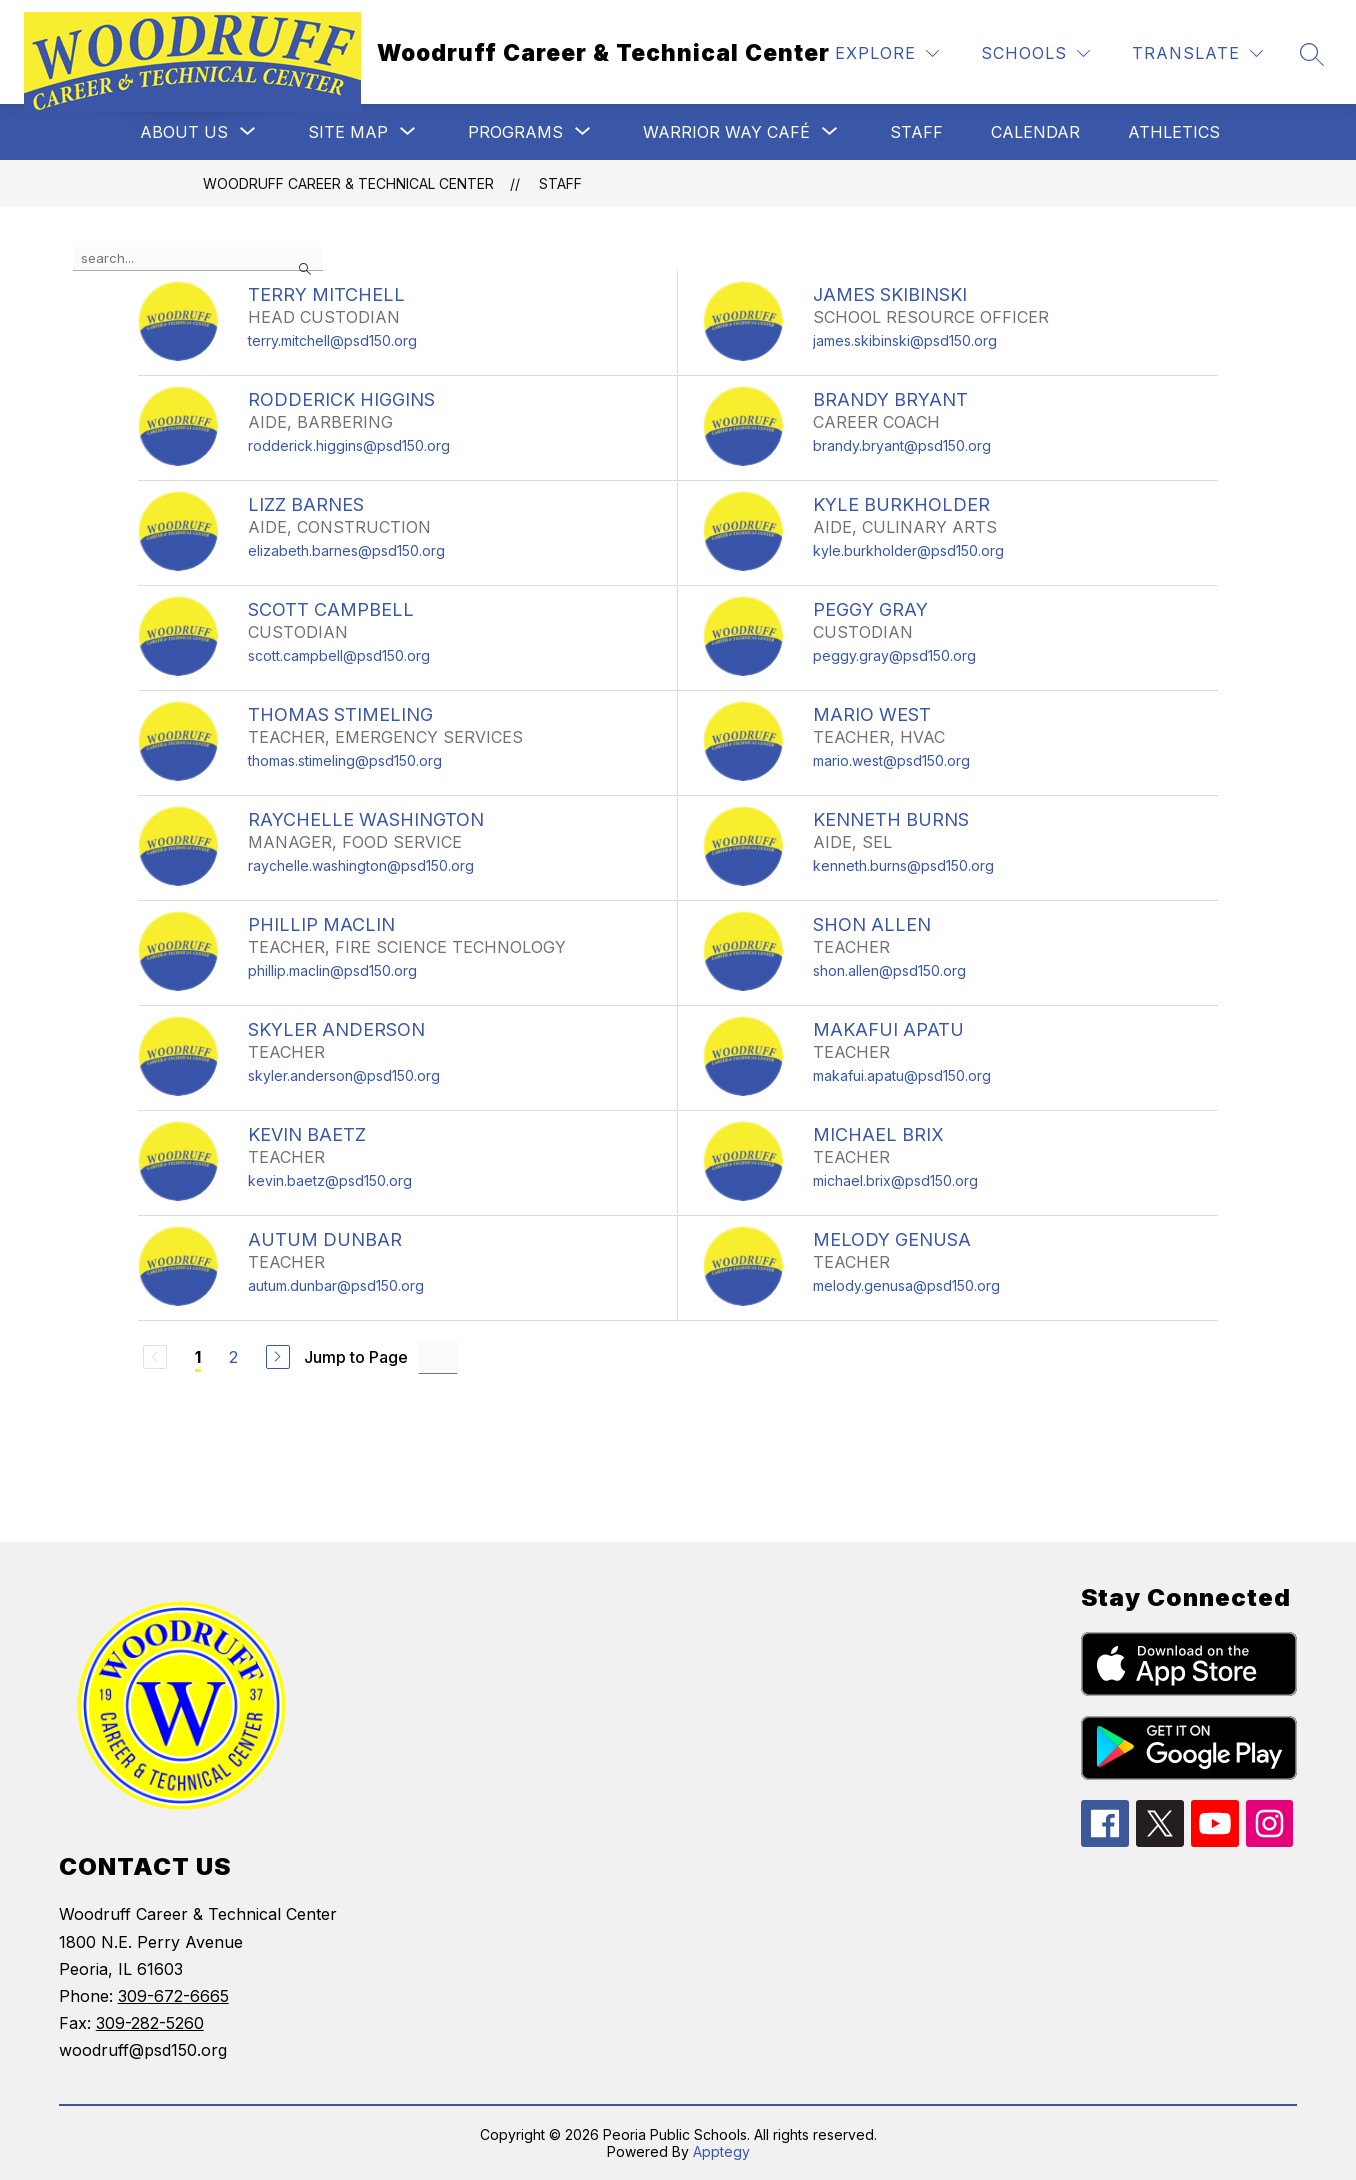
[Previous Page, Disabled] (155, 1357)
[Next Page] (278, 1357)
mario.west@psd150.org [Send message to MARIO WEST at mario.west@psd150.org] (891, 760)
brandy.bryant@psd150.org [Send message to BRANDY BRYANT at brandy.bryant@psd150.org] (902, 445)
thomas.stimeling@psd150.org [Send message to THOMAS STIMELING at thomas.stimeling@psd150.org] (345, 760)
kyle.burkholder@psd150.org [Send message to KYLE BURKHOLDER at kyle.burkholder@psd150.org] (908, 550)
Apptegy (721, 2151)
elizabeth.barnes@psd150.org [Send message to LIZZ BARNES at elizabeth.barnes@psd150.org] (346, 550)
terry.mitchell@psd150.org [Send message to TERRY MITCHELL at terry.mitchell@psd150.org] (332, 340)
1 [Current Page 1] (198, 1357)
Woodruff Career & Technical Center (348, 183)
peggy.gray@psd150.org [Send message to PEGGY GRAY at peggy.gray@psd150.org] (894, 655)
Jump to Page (356, 1357)
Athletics (1174, 132)
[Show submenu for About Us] (184, 132)
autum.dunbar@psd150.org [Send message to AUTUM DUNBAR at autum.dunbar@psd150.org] (336, 1285)
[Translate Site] (1197, 53)
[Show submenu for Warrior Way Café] (726, 132)
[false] (198, 259)
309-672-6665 (173, 1996)
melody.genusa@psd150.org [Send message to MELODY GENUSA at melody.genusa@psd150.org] (906, 1285)
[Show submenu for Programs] (515, 132)
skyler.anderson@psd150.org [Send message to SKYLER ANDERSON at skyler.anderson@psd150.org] (344, 1075)
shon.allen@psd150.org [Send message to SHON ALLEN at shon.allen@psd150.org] (889, 970)
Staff (916, 132)
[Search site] (1312, 54)
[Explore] (887, 53)
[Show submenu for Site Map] (348, 132)
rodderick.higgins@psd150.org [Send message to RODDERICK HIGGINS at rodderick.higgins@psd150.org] (349, 445)
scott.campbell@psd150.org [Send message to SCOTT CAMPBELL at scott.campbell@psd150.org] (339, 655)
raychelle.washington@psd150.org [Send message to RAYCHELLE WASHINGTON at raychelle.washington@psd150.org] (361, 865)
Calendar (1035, 132)
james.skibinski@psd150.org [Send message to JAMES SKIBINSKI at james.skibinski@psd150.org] (905, 340)
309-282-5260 (150, 2023)
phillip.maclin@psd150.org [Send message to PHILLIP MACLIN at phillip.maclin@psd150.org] (332, 970)
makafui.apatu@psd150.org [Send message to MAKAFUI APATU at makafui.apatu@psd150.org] (902, 1075)
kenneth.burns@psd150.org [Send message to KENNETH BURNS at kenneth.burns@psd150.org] (903, 865)
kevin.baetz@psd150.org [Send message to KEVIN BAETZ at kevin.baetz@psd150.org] (330, 1180)
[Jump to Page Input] (438, 1356)
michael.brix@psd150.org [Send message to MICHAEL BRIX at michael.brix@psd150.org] (895, 1180)
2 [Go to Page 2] (233, 1357)
